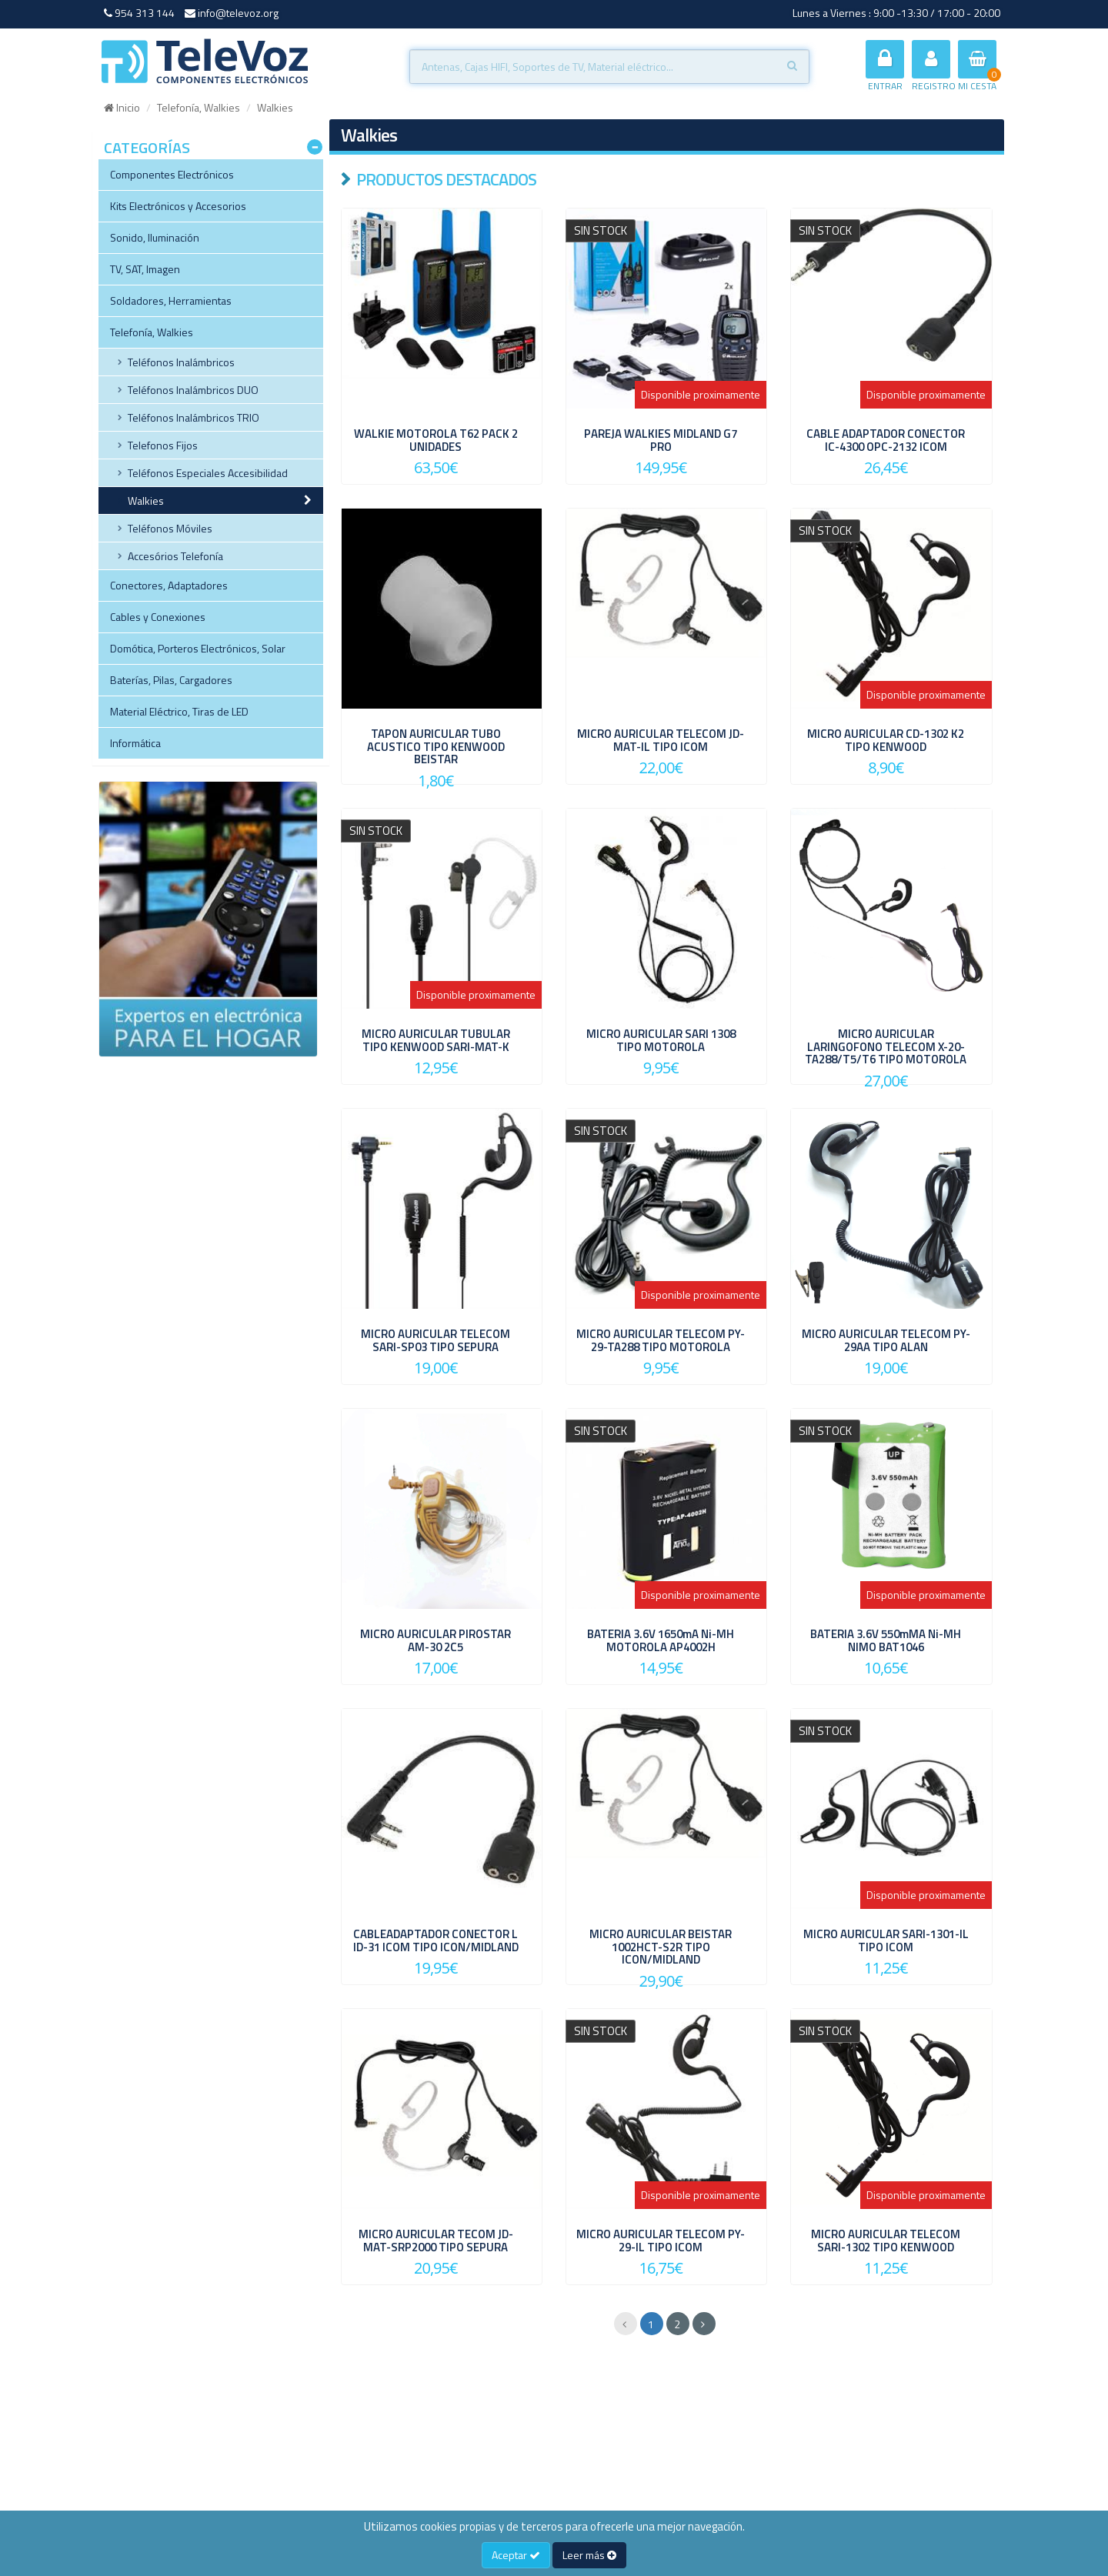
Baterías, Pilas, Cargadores (171, 680)
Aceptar (516, 2555)
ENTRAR (885, 66)
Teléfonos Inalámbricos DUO (193, 390)
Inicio (122, 107)
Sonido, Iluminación (154, 237)
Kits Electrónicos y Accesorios (178, 206)
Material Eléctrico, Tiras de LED (179, 711)
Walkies (146, 500)
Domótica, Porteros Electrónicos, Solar (197, 648)
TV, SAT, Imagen (145, 269)
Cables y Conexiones (157, 617)
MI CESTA (977, 66)
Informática (135, 743)
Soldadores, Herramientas (171, 300)
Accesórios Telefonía (175, 556)
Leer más (589, 2555)
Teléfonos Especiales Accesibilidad (208, 473)
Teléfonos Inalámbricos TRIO (193, 417)
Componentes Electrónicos (172, 174)
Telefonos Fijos (163, 445)
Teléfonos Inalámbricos (181, 362)
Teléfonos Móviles (170, 528)
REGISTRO (934, 66)
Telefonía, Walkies (198, 107)
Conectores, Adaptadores (169, 585)
